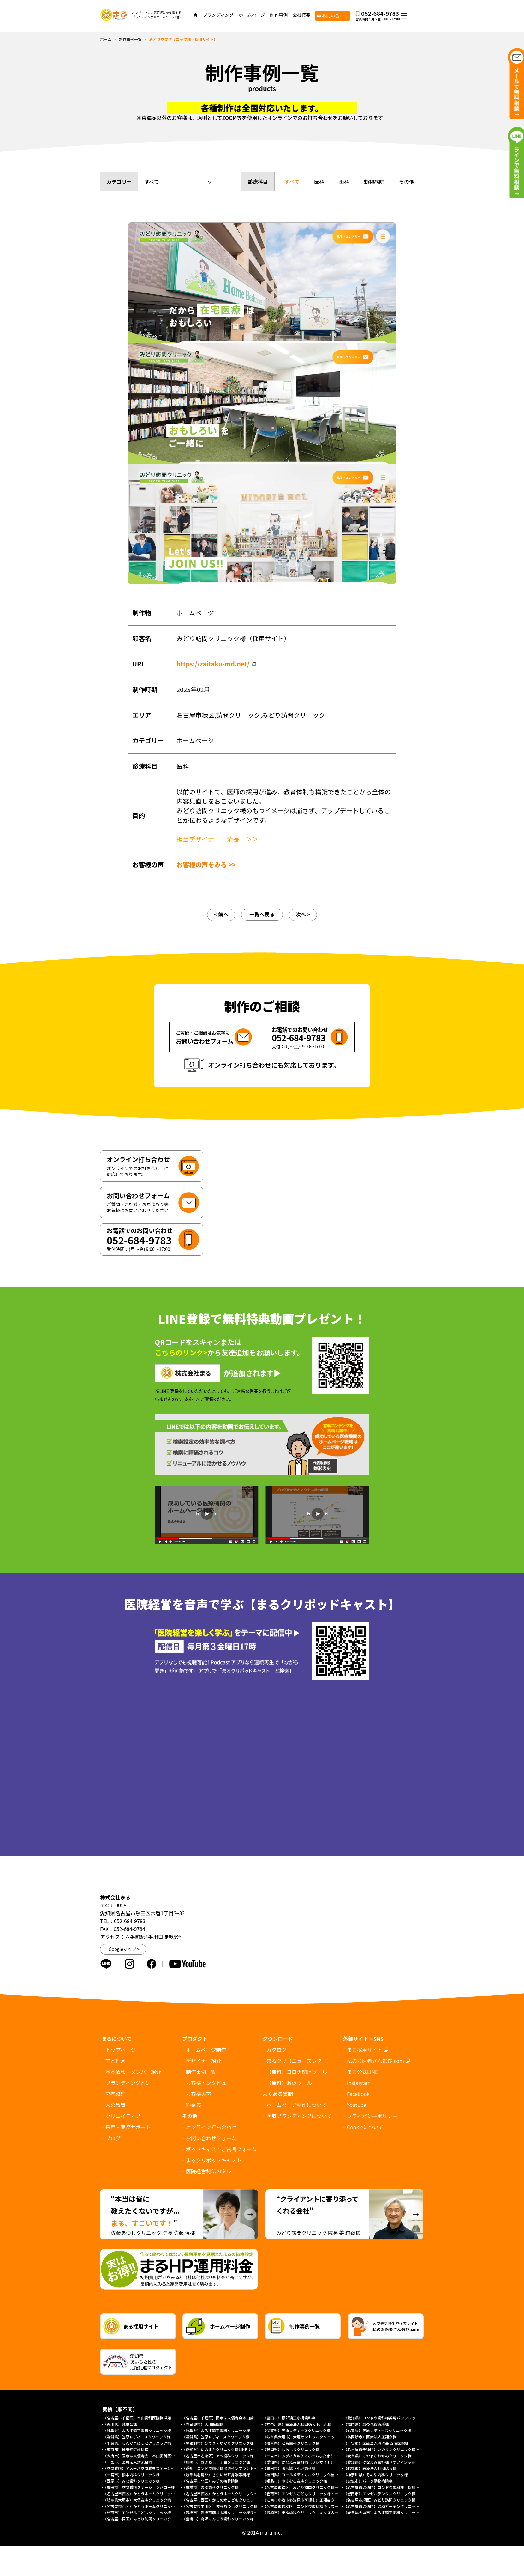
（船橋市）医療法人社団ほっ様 (369, 2468)
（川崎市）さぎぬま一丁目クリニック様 (216, 2462)
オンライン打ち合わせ (211, 2127)
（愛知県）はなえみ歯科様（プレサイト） (299, 2462)
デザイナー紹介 (203, 2060)
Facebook (358, 2094)
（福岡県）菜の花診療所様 (366, 2424)
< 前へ (221, 914)
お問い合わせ (335, 15)
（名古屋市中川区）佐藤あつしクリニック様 (220, 2506)
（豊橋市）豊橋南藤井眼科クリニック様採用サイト (225, 2512)
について (365, 2127)
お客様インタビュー (208, 2083)
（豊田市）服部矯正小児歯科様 (289, 2417)
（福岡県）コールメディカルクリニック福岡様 (302, 2474)
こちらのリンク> (181, 1352)
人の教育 (115, 2105)
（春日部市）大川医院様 (202, 2424)
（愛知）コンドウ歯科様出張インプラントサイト (223, 2468)
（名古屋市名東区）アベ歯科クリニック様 (218, 2455)
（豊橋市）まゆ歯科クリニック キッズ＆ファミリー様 (310, 2512)
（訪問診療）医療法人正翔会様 (369, 2436)
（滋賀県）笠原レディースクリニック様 (296, 2430)
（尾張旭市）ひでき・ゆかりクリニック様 (218, 2443)
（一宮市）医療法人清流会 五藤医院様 (376, 2443)
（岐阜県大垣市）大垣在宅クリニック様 (137, 2499)
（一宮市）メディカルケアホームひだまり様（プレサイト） (314, 2455)
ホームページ (252, 15)
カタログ (276, 2049)
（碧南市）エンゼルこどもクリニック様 (137, 2512)
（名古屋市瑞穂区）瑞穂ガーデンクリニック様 (383, 2506)
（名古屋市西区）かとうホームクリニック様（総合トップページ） (159, 2506)
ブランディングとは (128, 2083)
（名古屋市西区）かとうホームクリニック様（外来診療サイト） (158, 2493)
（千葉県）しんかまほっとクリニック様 (137, 2443)
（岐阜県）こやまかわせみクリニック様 (377, 2455)
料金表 (193, 2105)
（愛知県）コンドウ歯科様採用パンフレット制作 (385, 2417)
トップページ (120, 2049)
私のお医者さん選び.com (375, 2060)
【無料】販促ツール (289, 2083)
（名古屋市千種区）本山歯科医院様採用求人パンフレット (152, 2417)
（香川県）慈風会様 (120, 2424)
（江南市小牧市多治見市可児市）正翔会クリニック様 (308, 2499)
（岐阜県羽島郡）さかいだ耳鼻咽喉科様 (216, 2474)
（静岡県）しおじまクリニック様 (291, 2449)
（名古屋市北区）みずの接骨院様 (210, 2481)
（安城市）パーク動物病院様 (368, 2481)
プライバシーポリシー (372, 2116)
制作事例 (279, 15)
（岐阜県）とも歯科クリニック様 (291, 2443)
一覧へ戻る (262, 914)
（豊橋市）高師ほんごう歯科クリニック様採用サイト (227, 2518)
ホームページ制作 (206, 2049)
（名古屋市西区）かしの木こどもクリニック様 (221, 2499)
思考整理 (115, 2094)
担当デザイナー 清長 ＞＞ (217, 839)
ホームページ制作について (296, 2105)
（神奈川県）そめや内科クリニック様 (375, 2474)
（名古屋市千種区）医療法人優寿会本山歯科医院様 (225, 2417)
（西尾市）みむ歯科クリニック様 (131, 2481)
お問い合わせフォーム (211, 2138)
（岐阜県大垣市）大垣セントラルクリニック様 (302, 2436)
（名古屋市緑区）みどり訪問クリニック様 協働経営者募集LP (316, 2487)
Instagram (359, 2083)
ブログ (113, 2138)
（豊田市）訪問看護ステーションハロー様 (139, 2487)
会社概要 (301, 15)
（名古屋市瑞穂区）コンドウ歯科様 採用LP (381, 2487)
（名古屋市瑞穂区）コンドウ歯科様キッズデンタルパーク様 (314, 2506)
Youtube (356, 2105)
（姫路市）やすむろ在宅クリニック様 (295, 2481)
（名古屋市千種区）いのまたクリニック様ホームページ (390, 2449)
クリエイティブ (122, 2116)
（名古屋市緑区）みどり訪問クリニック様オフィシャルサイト (156, 2518)
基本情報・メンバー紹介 (133, 2072)
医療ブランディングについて (298, 2116)
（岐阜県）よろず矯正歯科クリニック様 (137, 2430)
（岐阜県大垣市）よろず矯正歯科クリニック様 (383, 2512)
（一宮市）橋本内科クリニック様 (131, 2474)
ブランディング (218, 15)
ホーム (105, 39)
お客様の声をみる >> (206, 864)
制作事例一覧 (130, 39)
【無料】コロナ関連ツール (296, 2072)
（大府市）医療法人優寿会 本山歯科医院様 (141, 2455)
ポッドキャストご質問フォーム (221, 2149)
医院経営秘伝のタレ (208, 2171)
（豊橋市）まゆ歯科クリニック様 (212, 2487)
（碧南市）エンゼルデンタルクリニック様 (379, 2493)
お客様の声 (198, 2094)
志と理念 (115, 2060)
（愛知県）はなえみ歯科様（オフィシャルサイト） (387, 2462)
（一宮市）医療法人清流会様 (127, 2462)
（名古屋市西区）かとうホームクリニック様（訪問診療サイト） (237, 2493)
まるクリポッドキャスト (213, 2160)
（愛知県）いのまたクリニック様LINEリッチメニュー (227, 2449)
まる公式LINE (362, 2072)
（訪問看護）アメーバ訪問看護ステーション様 (142, 2468)
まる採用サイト (364, 2049)
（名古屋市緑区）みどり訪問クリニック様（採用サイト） (392, 2499)
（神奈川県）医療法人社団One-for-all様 (297, 2424)
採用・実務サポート (128, 2127)
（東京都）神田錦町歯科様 (125, 2449)
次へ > (303, 914)
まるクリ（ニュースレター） (299, 2060)
